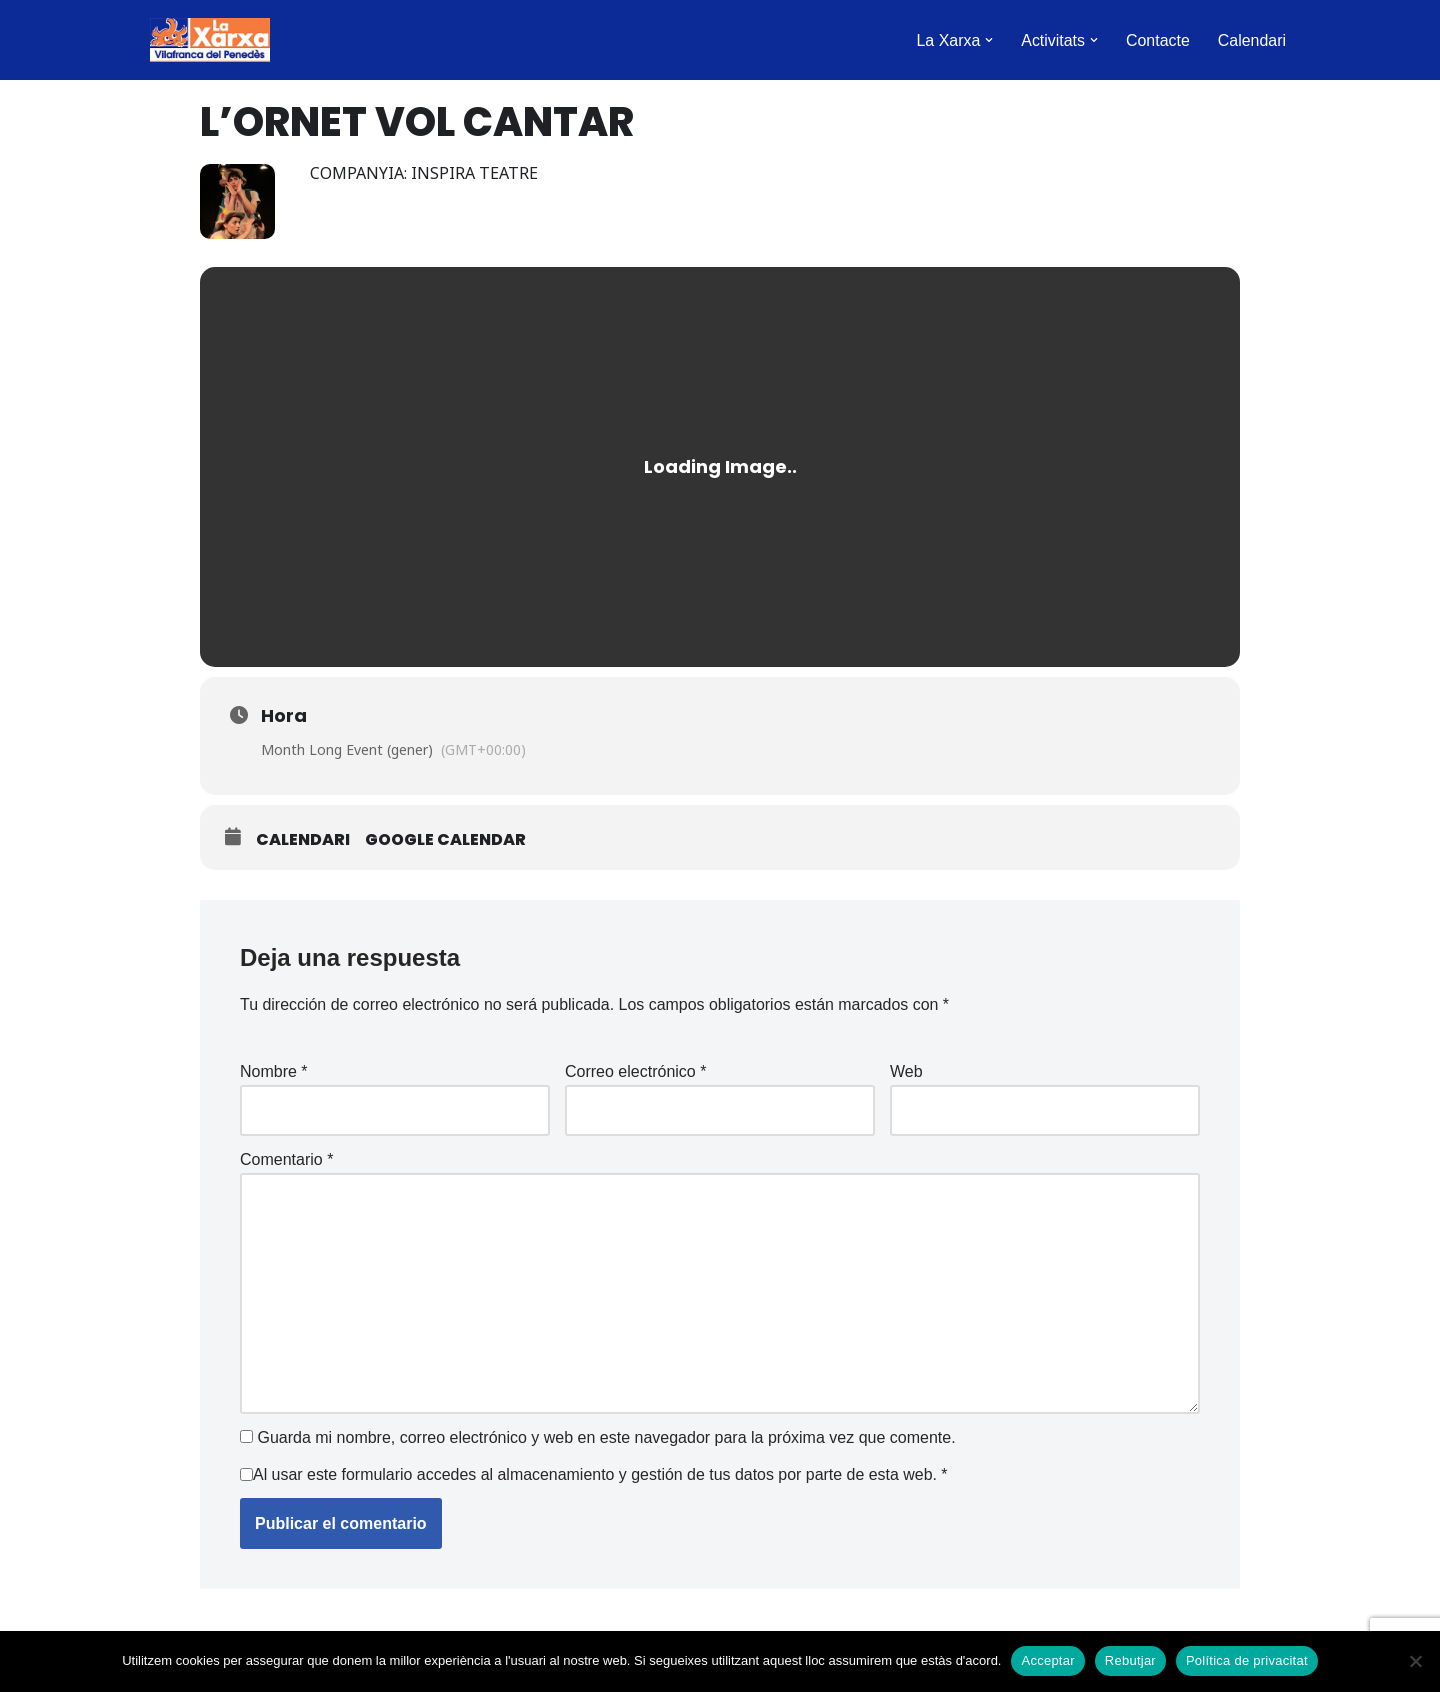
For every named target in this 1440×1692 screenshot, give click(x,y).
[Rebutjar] (1415, 1661)
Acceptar (1047, 1660)
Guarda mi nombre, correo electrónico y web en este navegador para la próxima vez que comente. (606, 1438)
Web (906, 1071)
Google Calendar (445, 840)
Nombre (274, 1071)
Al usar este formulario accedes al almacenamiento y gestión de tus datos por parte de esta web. (601, 1475)
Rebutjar (1130, 1660)
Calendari (1252, 40)
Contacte (1157, 40)
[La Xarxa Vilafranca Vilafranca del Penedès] (210, 40)
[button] (988, 40)
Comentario (286, 1160)
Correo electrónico (635, 1071)
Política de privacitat (1247, 1660)
